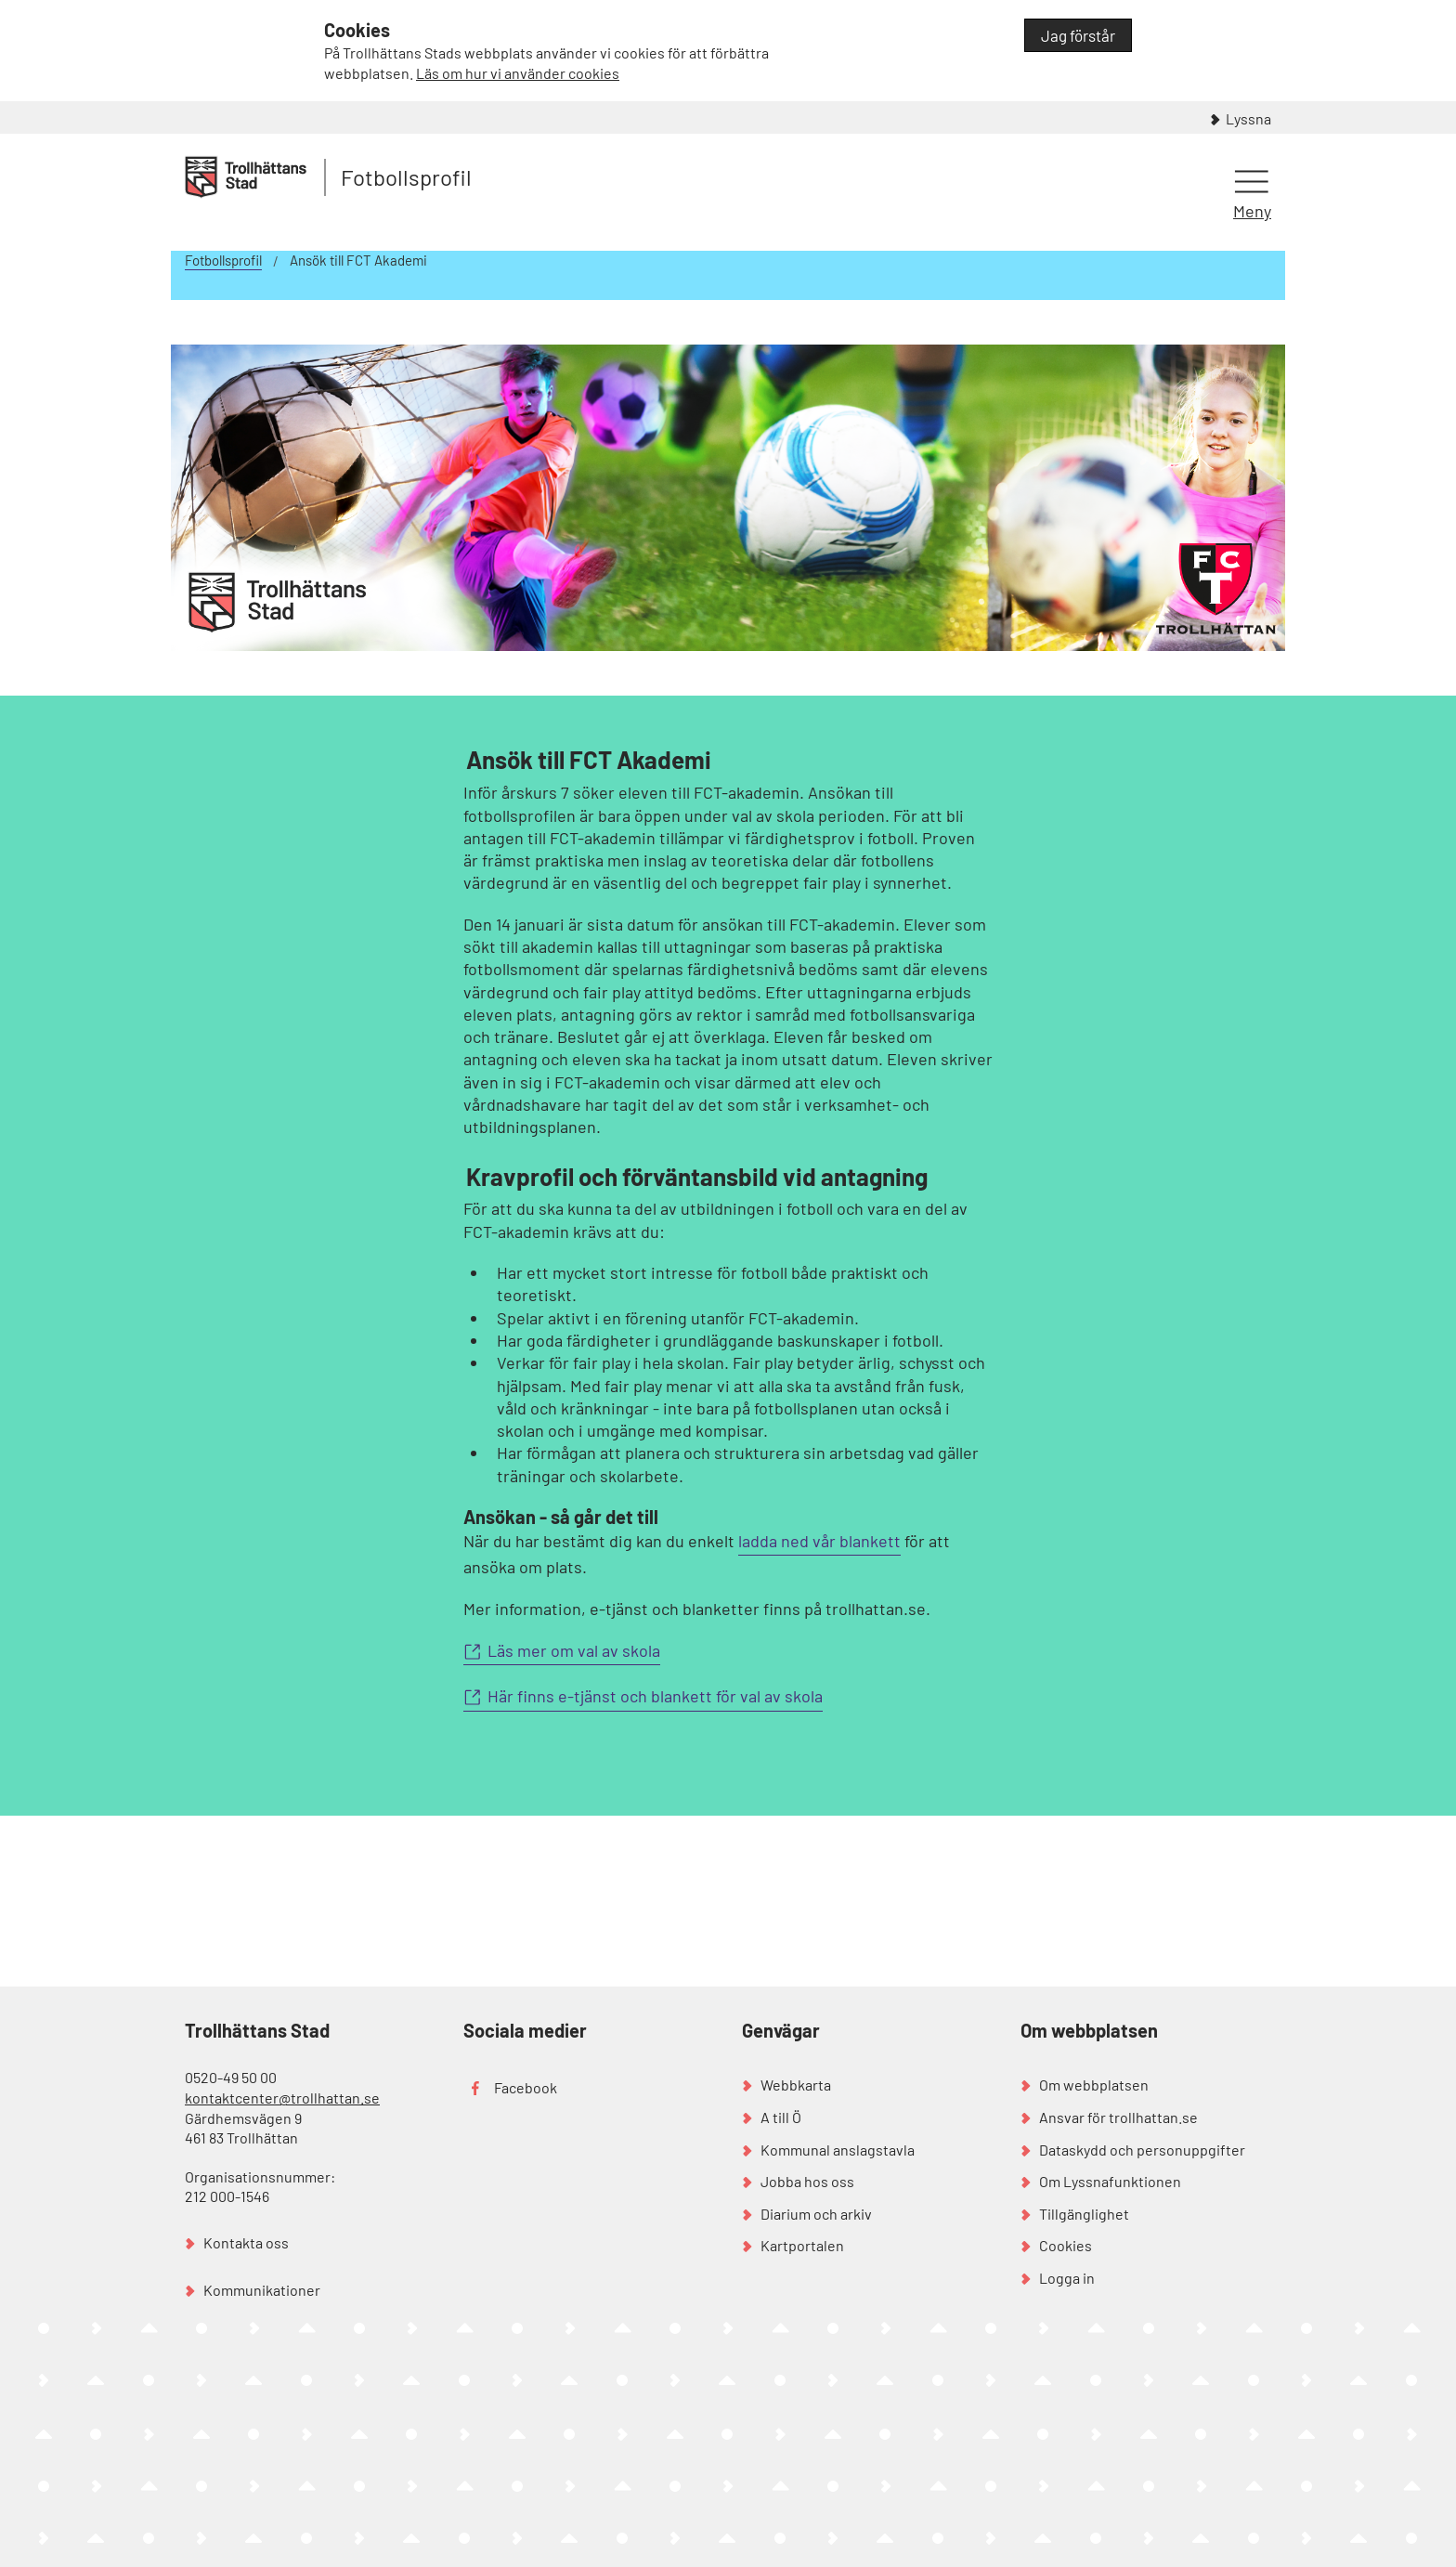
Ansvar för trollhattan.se (1118, 2117)
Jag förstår (1078, 35)
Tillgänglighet (1084, 2213)
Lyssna (1248, 118)
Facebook (525, 2087)
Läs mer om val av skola (574, 1650)
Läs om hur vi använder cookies (517, 73)
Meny (1252, 211)
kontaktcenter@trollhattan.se (282, 2097)
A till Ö (780, 2117)
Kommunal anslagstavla (837, 2149)
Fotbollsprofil (406, 176)
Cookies (1065, 2245)
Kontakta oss (246, 2242)
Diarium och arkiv (816, 2213)
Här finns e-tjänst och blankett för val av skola (655, 1696)
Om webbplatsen (1094, 2084)
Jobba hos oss (807, 2181)
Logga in (1067, 2278)
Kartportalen (802, 2245)
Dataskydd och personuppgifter (1142, 2149)
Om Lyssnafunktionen (1110, 2181)
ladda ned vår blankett (819, 1541)
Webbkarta (795, 2084)
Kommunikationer (261, 2290)
